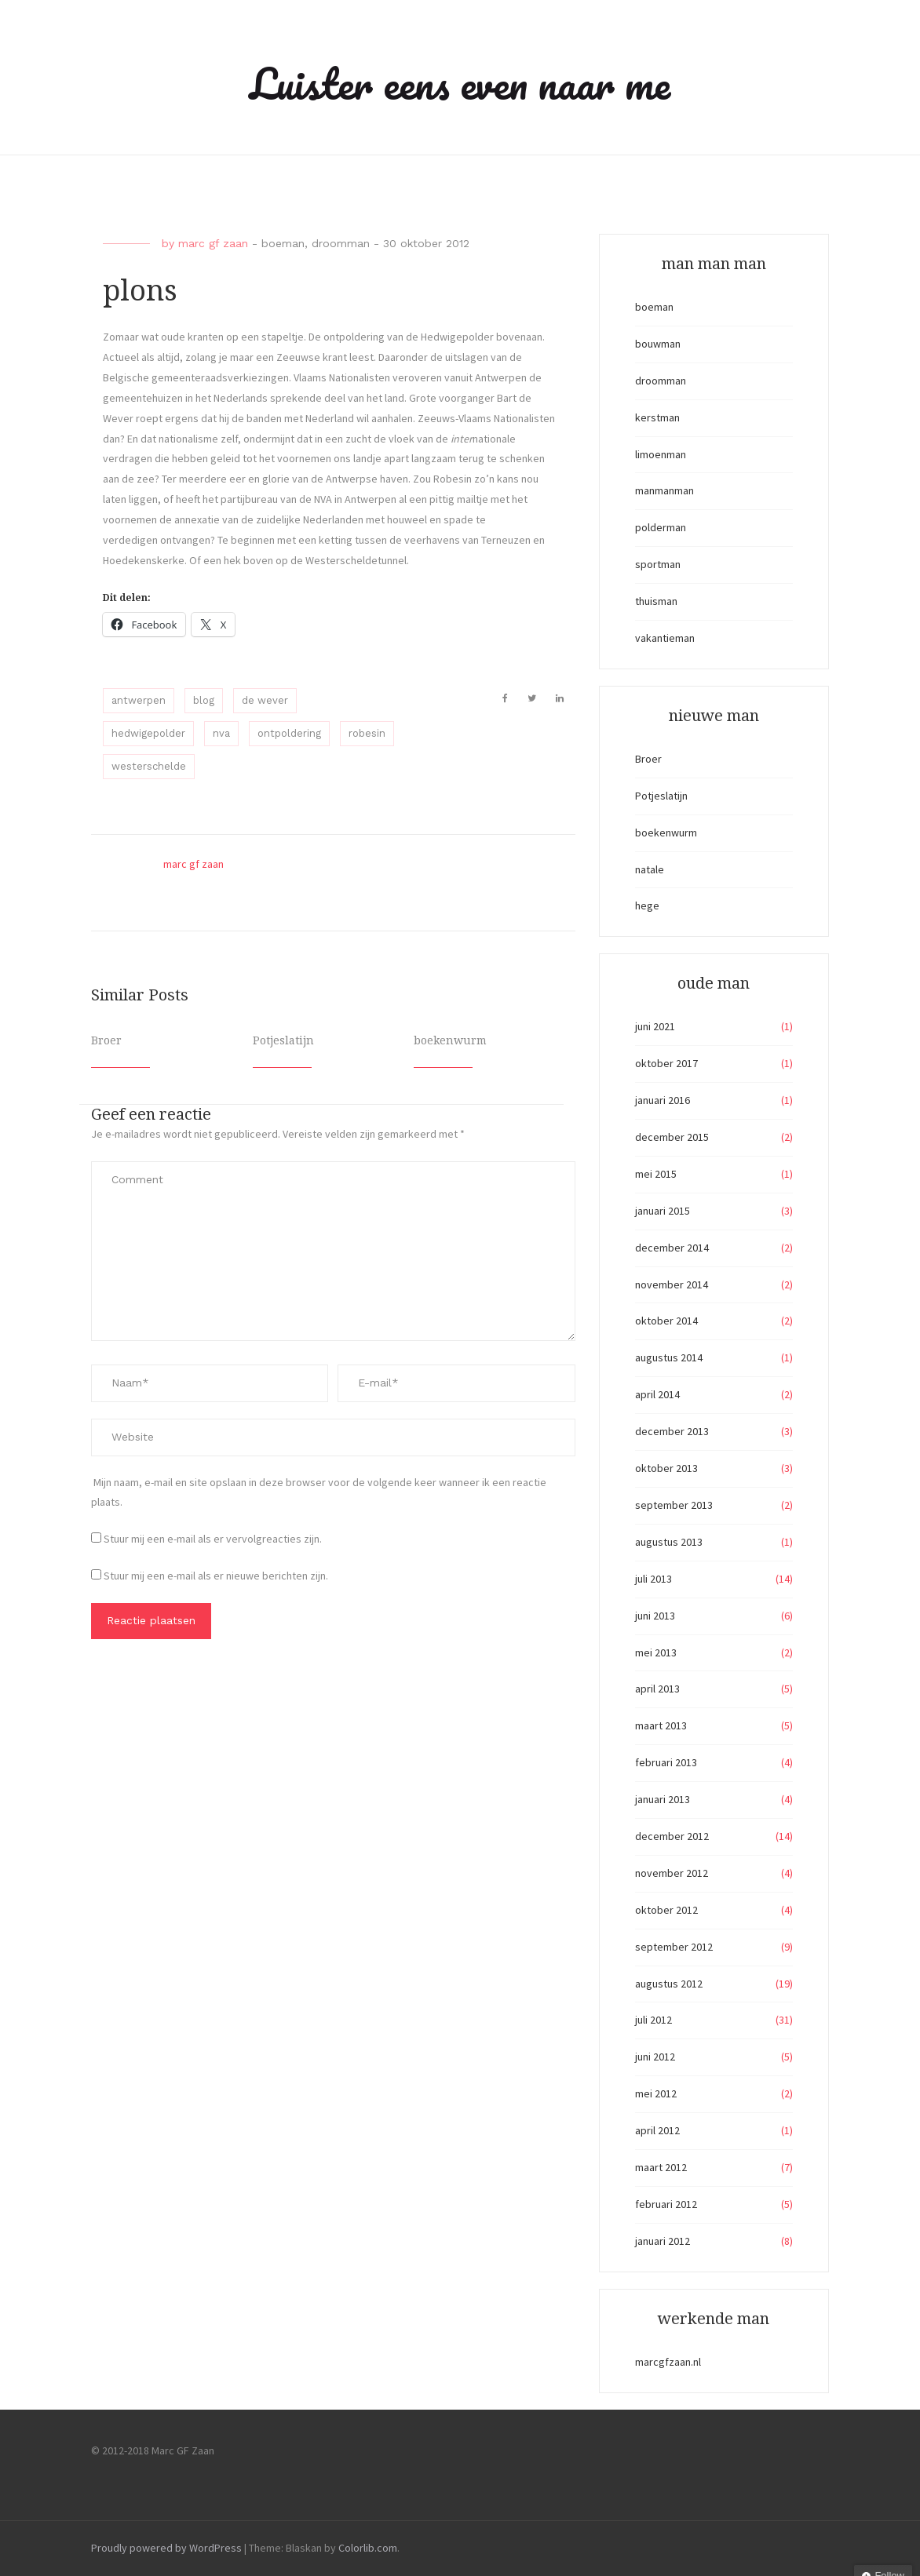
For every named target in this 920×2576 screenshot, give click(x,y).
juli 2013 (653, 1579)
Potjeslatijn (283, 1040)
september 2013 (674, 1505)
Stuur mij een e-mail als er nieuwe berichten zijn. (216, 1576)
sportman (658, 564)
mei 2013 (656, 1652)
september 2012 (674, 1947)
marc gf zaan (213, 243)
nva (221, 733)
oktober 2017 (666, 1063)
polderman (660, 527)
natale (649, 869)
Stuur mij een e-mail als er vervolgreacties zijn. (213, 1539)
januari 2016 (662, 1100)
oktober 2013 (666, 1468)
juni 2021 (655, 1026)
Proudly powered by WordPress (166, 2548)
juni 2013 (655, 1616)
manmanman (664, 490)
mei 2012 (656, 2093)
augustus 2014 (669, 1357)
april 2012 (657, 2130)
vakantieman (665, 638)
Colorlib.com (367, 2548)
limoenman (660, 454)
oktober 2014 (666, 1321)
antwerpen (138, 700)
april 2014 (657, 1394)
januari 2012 (662, 2241)
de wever (265, 700)
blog (203, 700)
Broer (106, 1040)
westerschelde (148, 766)
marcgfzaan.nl (668, 2362)
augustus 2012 (669, 1984)
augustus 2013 (669, 1542)
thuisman (656, 601)
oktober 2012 (666, 1910)
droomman (341, 243)
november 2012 (671, 1873)
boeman (283, 243)
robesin (367, 733)
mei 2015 (656, 1174)
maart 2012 (661, 2167)
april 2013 (657, 1689)
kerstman (657, 417)
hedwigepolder (148, 733)
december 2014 (672, 1248)
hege (647, 905)
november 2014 (671, 1284)
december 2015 (672, 1137)
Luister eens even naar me (460, 83)
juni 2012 (655, 2057)
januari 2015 (662, 1211)
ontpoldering (289, 733)
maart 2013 (661, 1725)
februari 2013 (666, 1762)
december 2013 (672, 1431)
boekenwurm (450, 1040)
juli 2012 (653, 2020)
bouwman (658, 344)
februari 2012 (666, 2204)
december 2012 (672, 1836)
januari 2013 (662, 1799)
